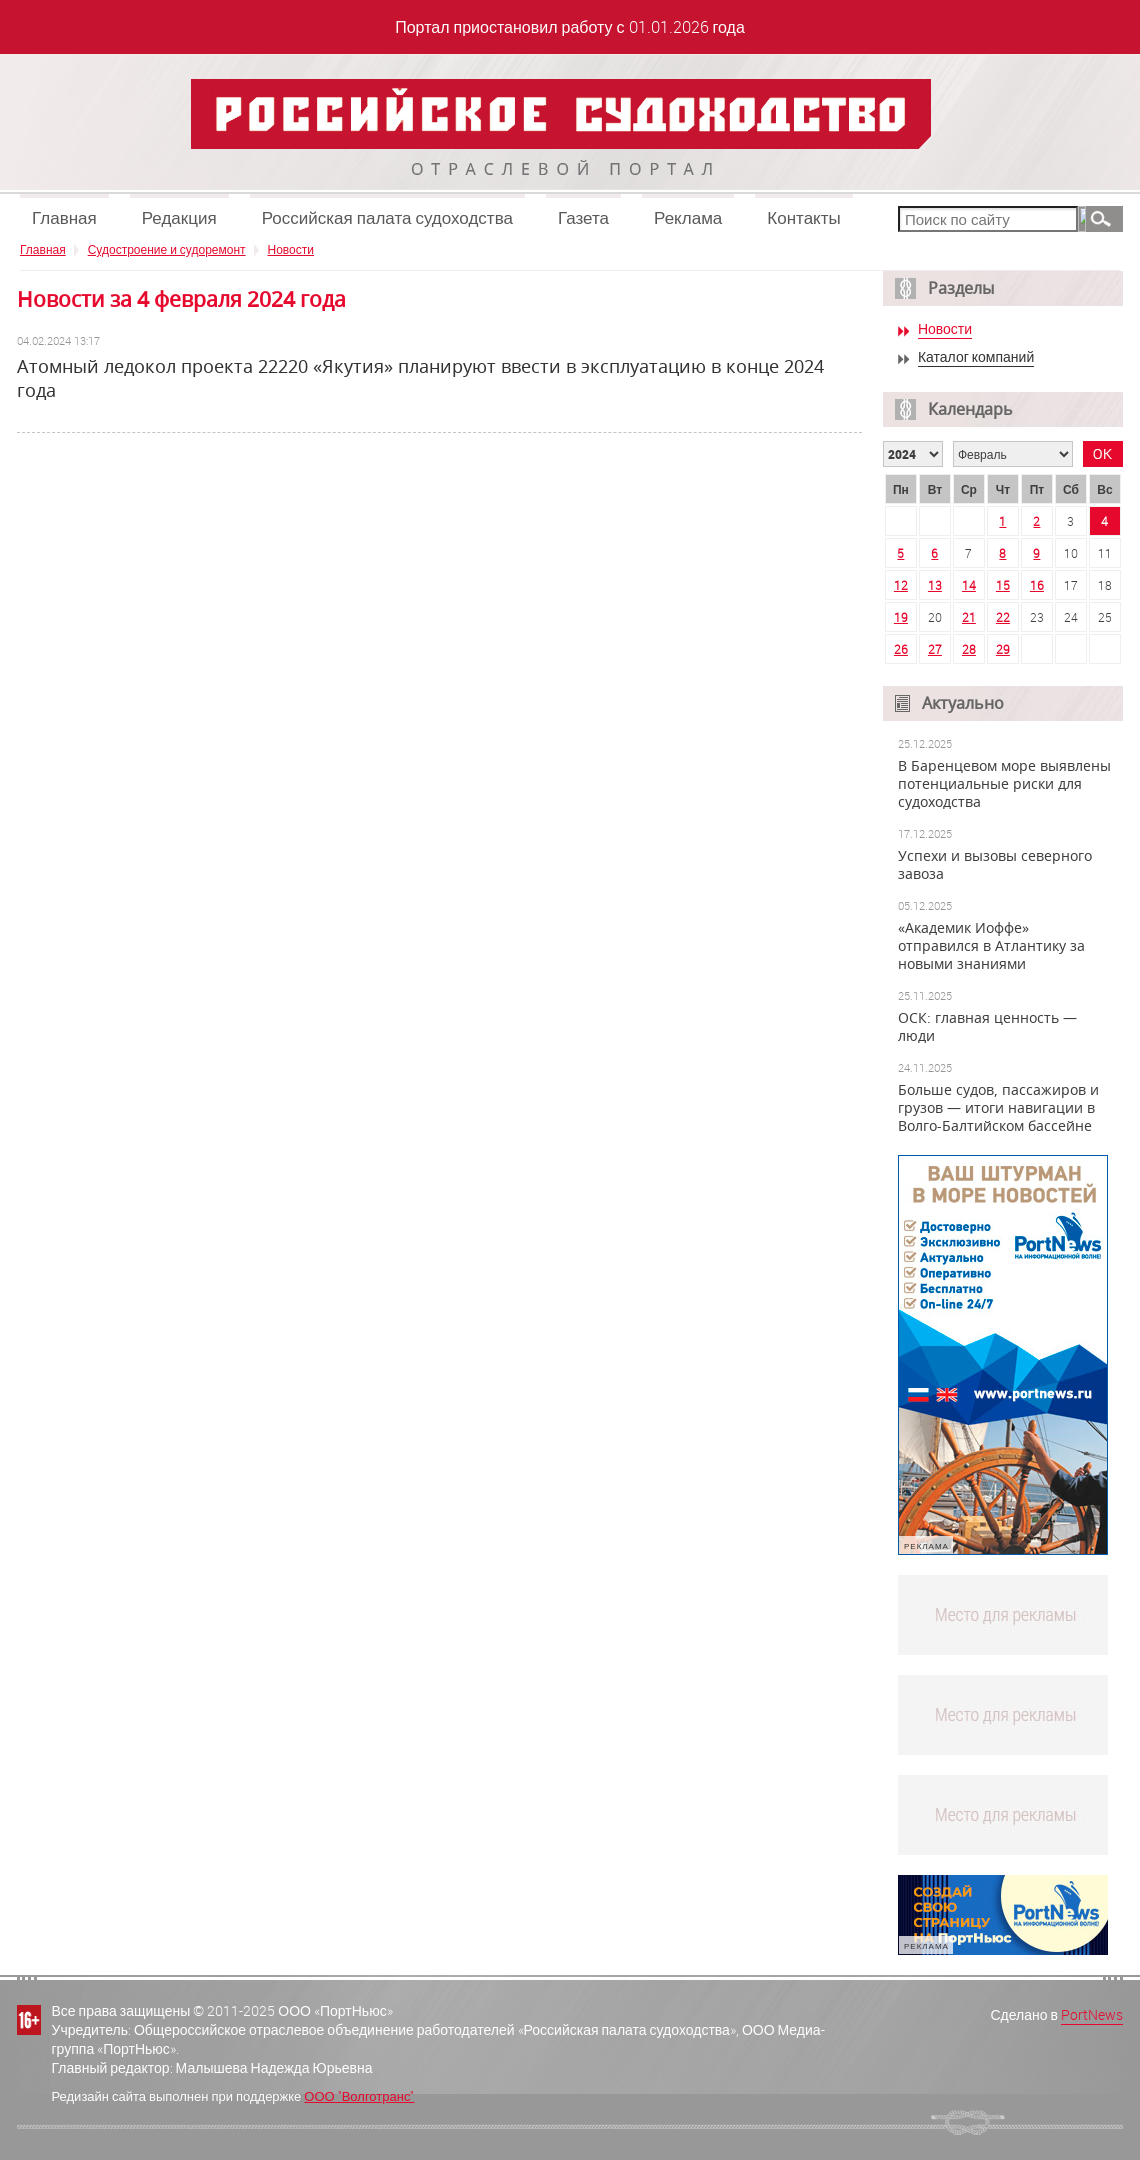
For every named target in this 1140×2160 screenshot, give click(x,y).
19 (901, 617)
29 (1003, 649)
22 (1003, 617)
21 (969, 617)
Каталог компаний (976, 357)
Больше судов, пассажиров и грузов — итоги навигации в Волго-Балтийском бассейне (998, 1108)
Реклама (688, 217)
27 (935, 649)
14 (969, 585)
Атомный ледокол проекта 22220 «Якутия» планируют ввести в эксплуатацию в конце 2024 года (420, 378)
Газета (583, 217)
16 (1037, 585)
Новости (291, 249)
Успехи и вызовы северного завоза (995, 865)
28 (969, 649)
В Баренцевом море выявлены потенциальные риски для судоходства (1004, 784)
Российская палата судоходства (387, 217)
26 (901, 649)
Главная (64, 217)
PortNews (1092, 2014)
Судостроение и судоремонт (167, 249)
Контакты (803, 217)
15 (1003, 585)
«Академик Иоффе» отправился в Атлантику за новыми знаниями (991, 946)
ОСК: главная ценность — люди (987, 1027)
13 (935, 585)
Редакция (179, 217)
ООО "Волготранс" (359, 2096)
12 (901, 585)
